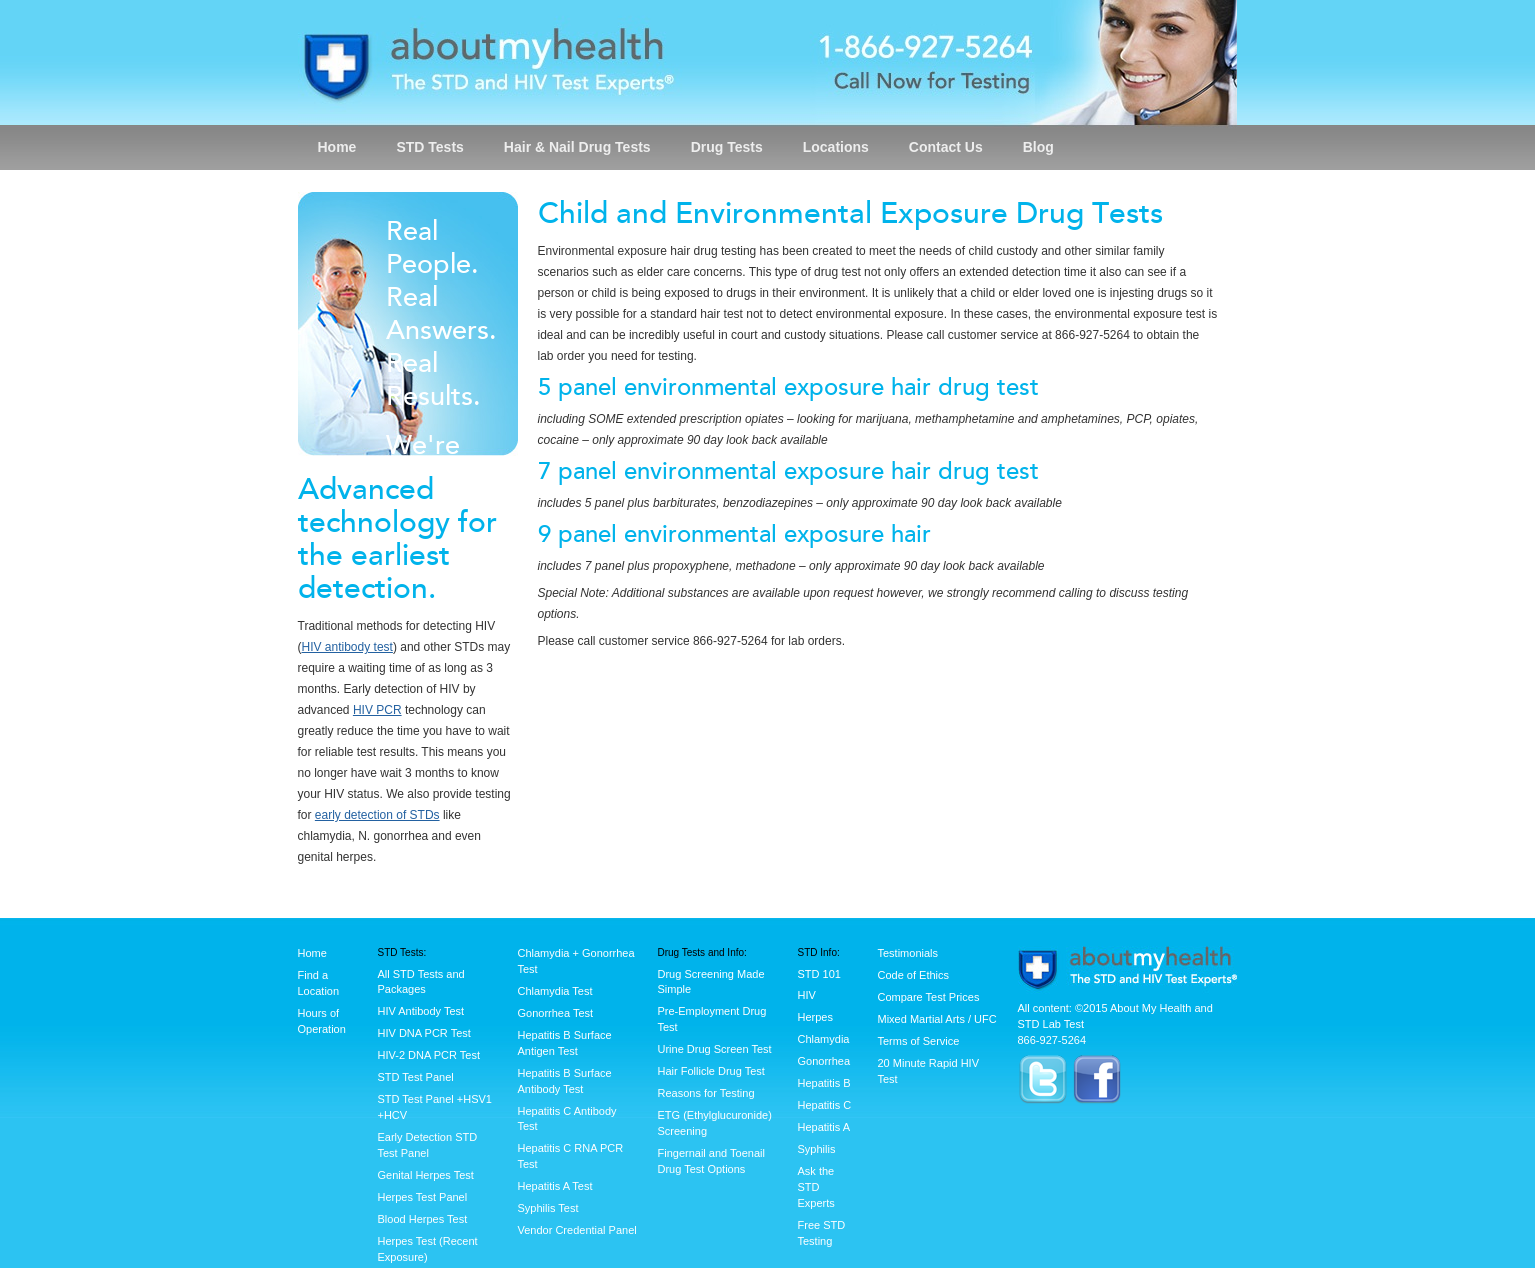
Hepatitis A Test (555, 1186)
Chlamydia (824, 1039)
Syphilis (817, 1149)
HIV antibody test (347, 647)
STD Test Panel (416, 1077)
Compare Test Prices (929, 997)
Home (337, 147)
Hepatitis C (825, 1105)
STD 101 (819, 974)
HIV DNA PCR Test (424, 1033)
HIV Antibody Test (421, 1011)
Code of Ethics (914, 975)
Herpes (815, 1017)
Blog (1038, 147)
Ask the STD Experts (816, 1187)
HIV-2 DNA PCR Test (429, 1055)
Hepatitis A (824, 1127)
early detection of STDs (377, 815)
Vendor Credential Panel (577, 1230)
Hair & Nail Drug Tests (577, 147)
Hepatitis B (824, 1083)
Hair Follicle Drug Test (711, 1071)
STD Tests (429, 147)
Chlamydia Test (555, 991)
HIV (807, 995)
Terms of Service (919, 1041)
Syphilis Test (548, 1208)
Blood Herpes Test (423, 1219)
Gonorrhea (824, 1061)
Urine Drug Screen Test (715, 1049)
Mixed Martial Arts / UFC (937, 1019)
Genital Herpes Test (426, 1175)
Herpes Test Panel (423, 1197)
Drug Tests (727, 147)
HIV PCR (377, 710)
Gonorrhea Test (556, 1013)
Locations (836, 147)
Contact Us (946, 147)
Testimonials (908, 953)
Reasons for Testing (706, 1093)
